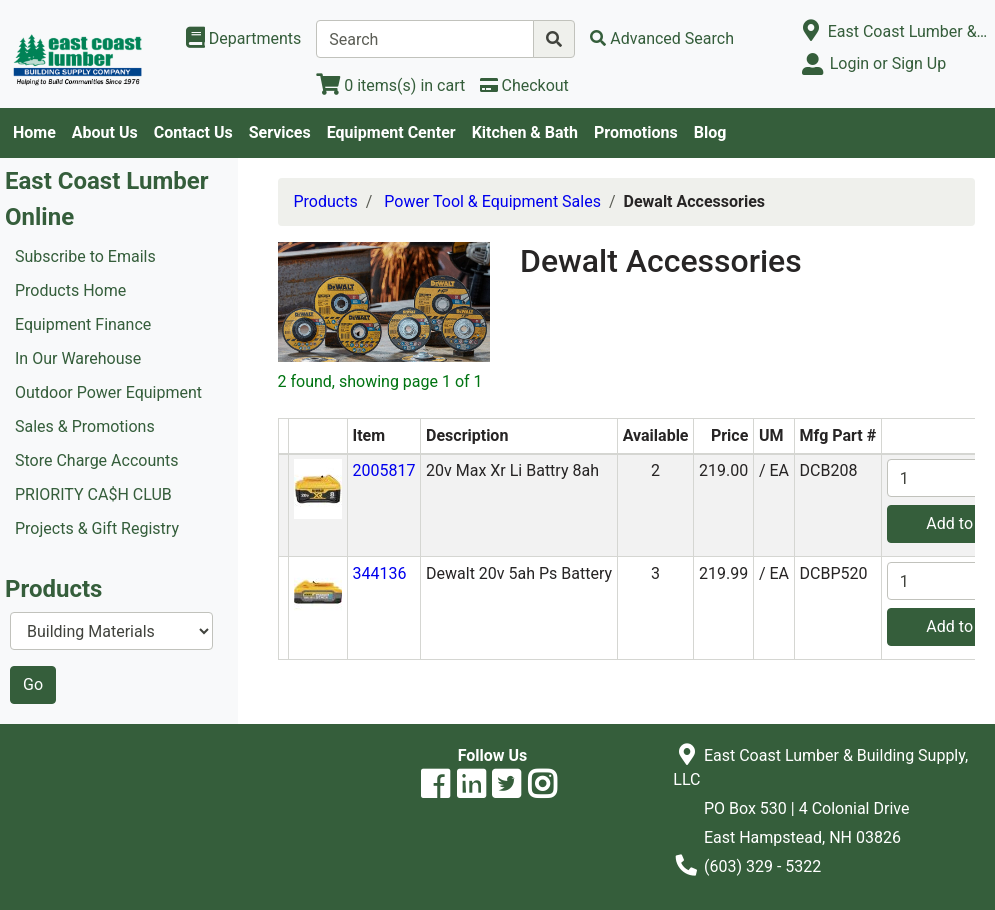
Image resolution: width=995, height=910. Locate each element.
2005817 (383, 470)
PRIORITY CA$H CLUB (93, 494)
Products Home (70, 290)
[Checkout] (524, 85)
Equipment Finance (83, 324)
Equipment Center (391, 132)
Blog (710, 132)
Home (34, 132)
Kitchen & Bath (525, 132)
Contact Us (193, 132)
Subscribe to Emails (85, 256)
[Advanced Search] (662, 38)
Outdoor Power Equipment (108, 392)
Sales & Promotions (85, 426)
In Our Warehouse (78, 358)
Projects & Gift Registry (97, 528)
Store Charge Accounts (97, 460)
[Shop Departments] (244, 39)
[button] (318, 488)
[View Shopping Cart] (390, 85)
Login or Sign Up (888, 63)
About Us (105, 132)
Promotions (636, 132)
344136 (379, 573)
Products (326, 201)
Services (280, 132)
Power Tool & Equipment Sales (492, 201)
